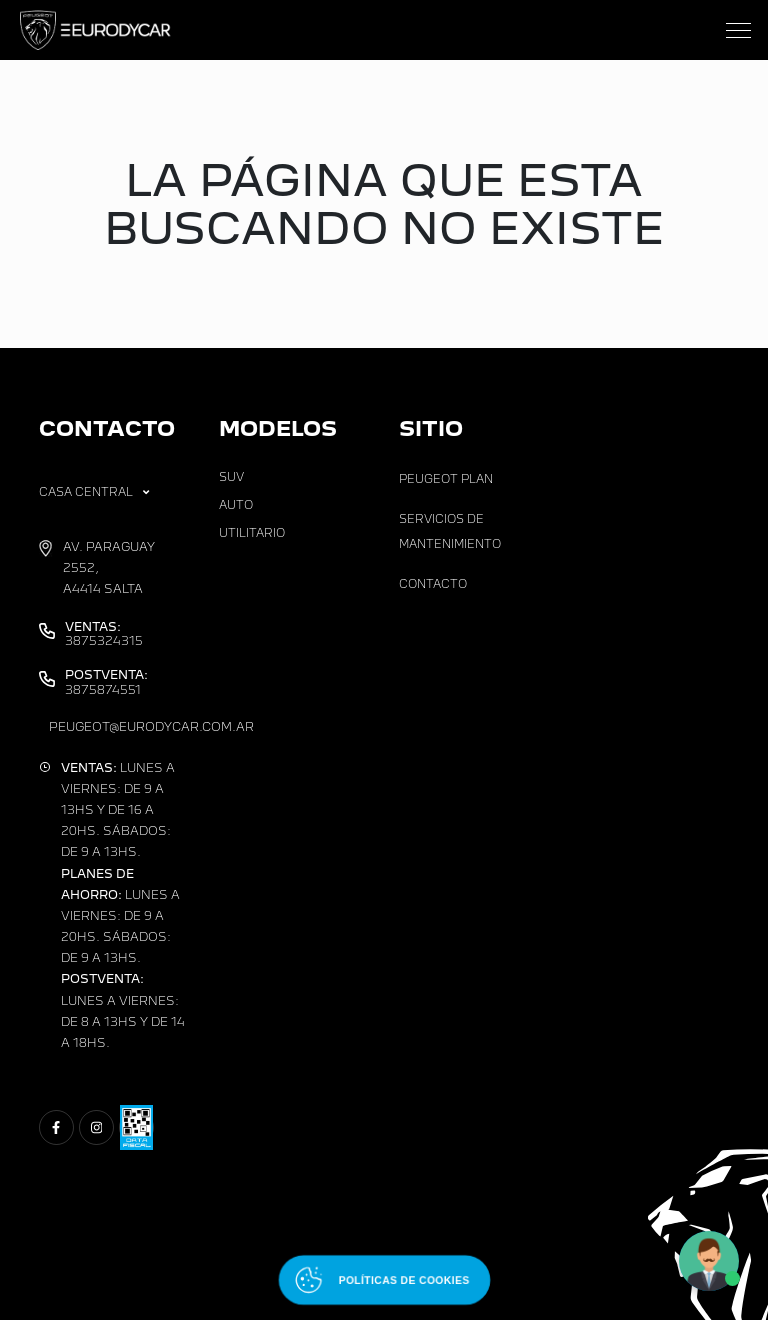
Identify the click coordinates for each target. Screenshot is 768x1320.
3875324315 (104, 634)
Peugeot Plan (446, 479)
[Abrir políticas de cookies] (384, 1280)
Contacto (433, 584)
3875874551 (106, 682)
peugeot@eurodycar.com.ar (151, 727)
